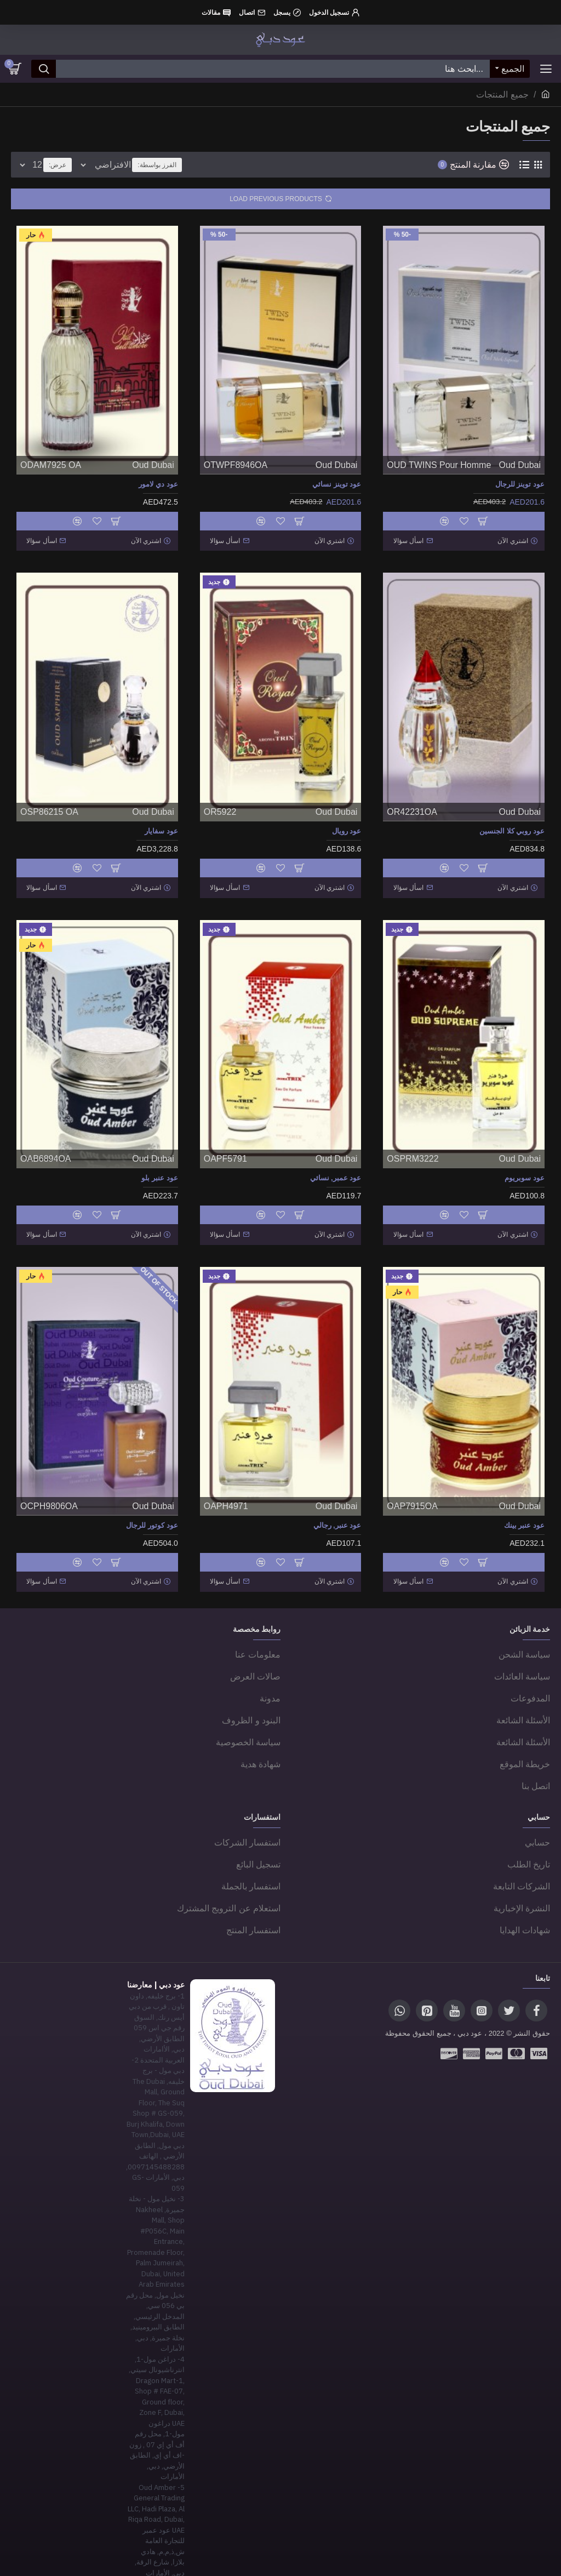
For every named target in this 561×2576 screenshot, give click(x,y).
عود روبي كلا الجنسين (512, 826)
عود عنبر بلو (159, 1167)
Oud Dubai (520, 465)
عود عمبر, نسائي (336, 1167)
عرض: (57, 165)
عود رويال (347, 826)
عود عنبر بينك (524, 1509)
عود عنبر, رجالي (337, 1509)
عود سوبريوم (525, 1167)
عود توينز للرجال (520, 484)
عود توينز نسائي (336, 484)
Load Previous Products (276, 199)
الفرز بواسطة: (228, 165)
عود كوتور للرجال (152, 1509)
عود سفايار (161, 826)
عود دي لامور (158, 484)
